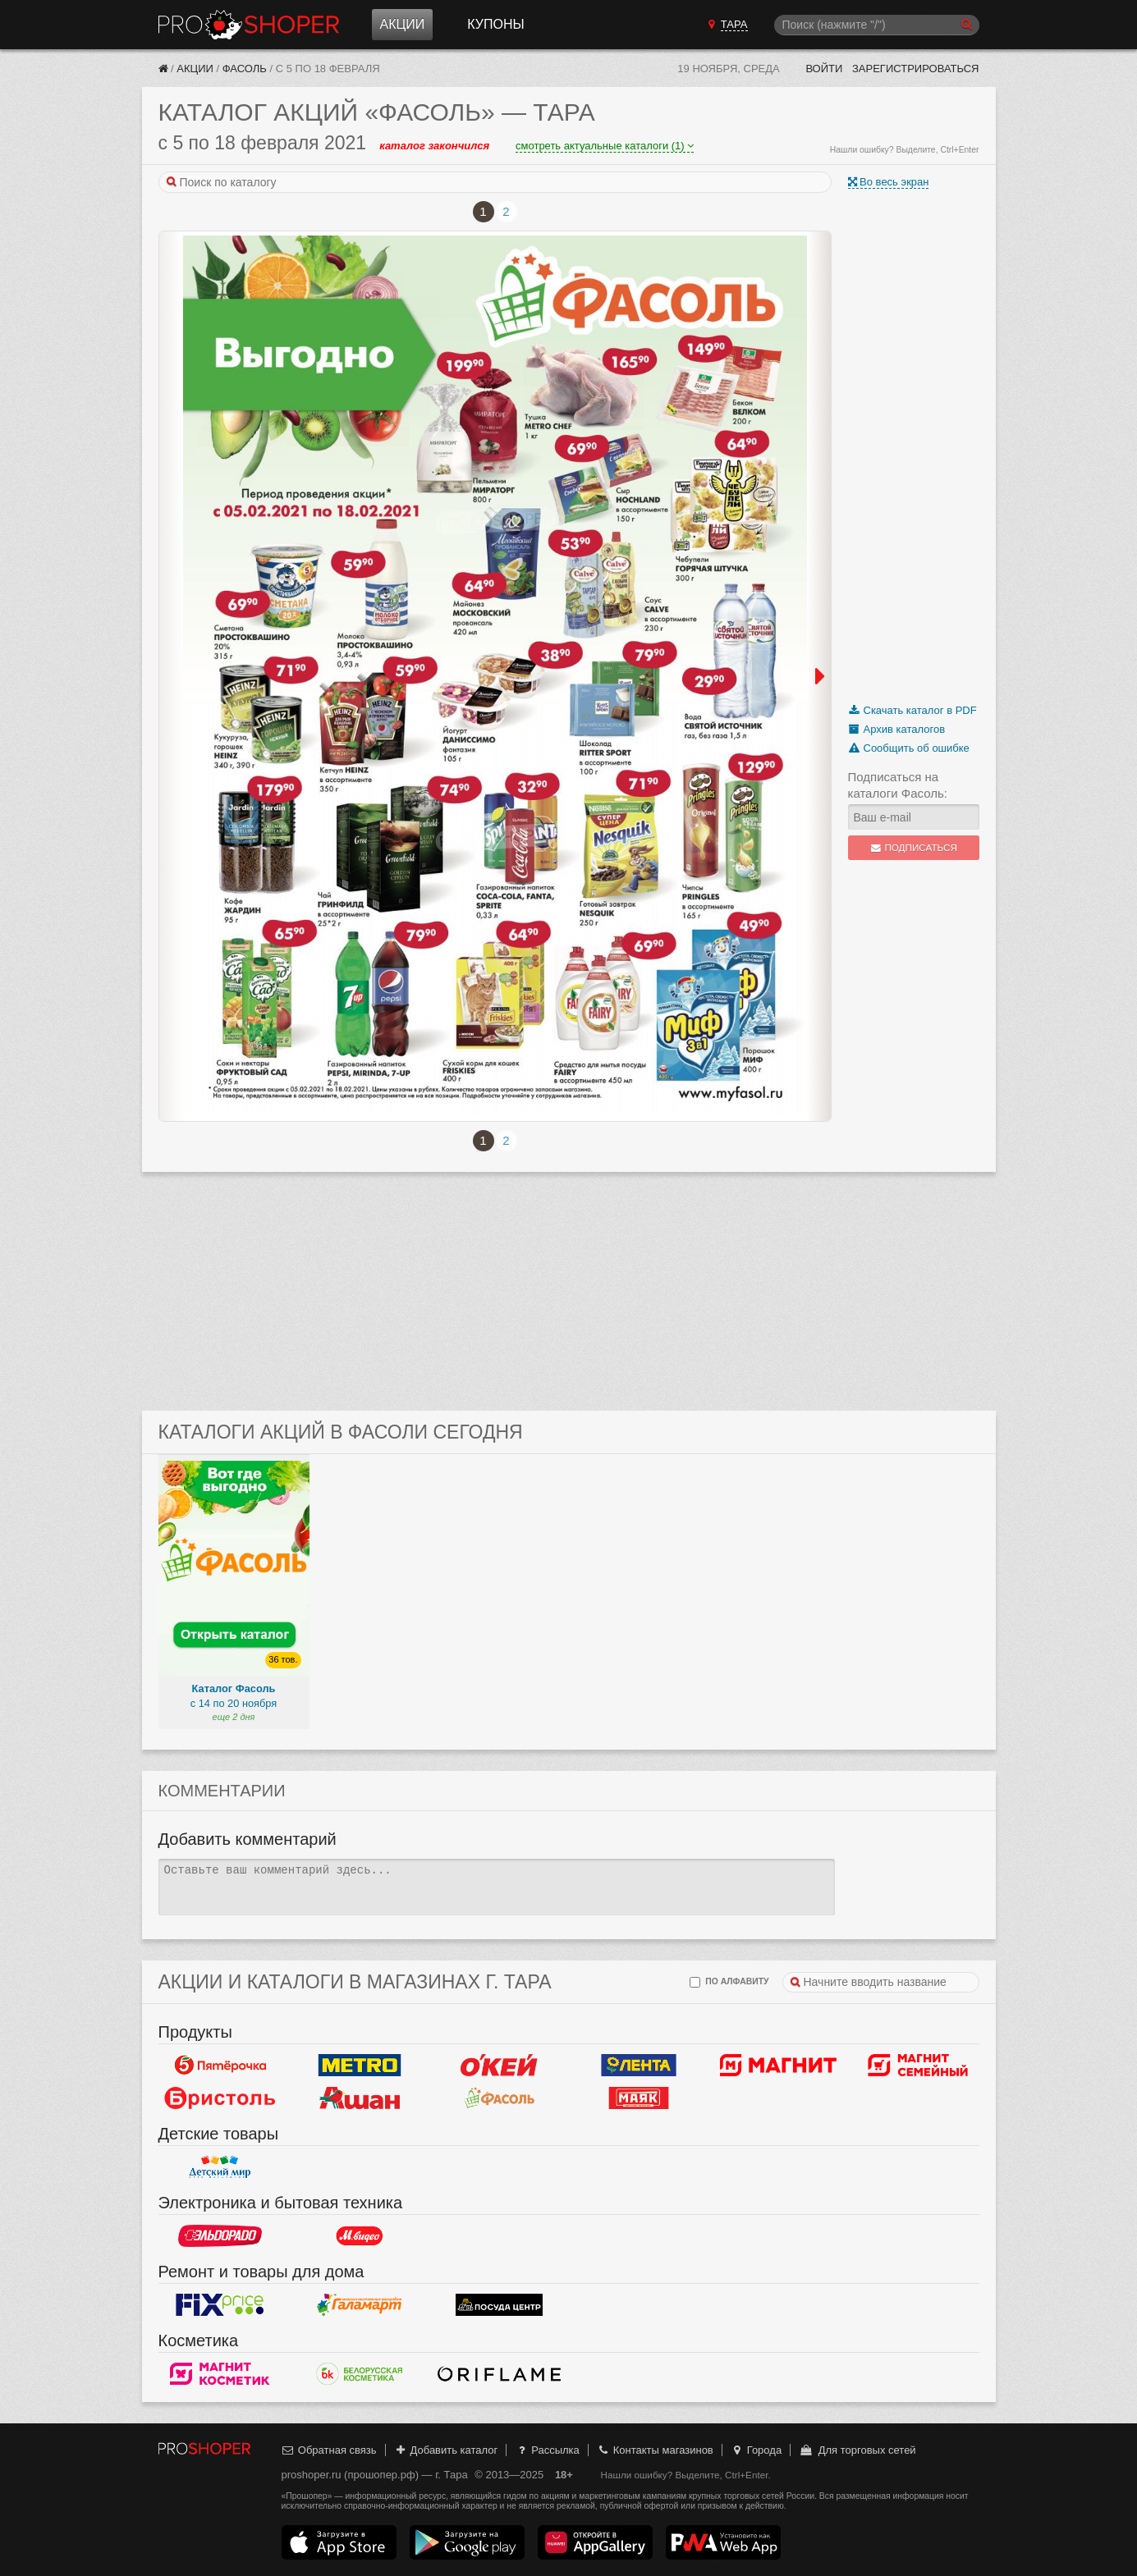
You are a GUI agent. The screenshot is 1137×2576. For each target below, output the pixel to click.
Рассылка (547, 2450)
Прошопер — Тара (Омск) (248, 24)
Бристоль (220, 2097)
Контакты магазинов (654, 2450)
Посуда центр (499, 2304)
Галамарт (359, 2304)
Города (756, 2450)
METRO (359, 2064)
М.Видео (359, 2235)
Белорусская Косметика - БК (359, 2373)
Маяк (638, 2097)
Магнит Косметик (220, 2373)
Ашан (359, 2097)
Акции (402, 24)
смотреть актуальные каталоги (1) (605, 146)
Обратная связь (329, 2450)
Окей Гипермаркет (499, 2064)
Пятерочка (220, 2064)
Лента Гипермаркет (638, 2064)
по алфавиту (729, 1982)
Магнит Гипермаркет (918, 2064)
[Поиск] (876, 25)
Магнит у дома (778, 2064)
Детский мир (220, 2166)
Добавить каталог (445, 2450)
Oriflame (499, 2373)
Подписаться (913, 847)
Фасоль (244, 68)
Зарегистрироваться (915, 68)
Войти (823, 68)
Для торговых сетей (857, 2450)
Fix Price (220, 2304)
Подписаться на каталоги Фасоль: (897, 785)
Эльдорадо (220, 2235)
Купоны (495, 24)
